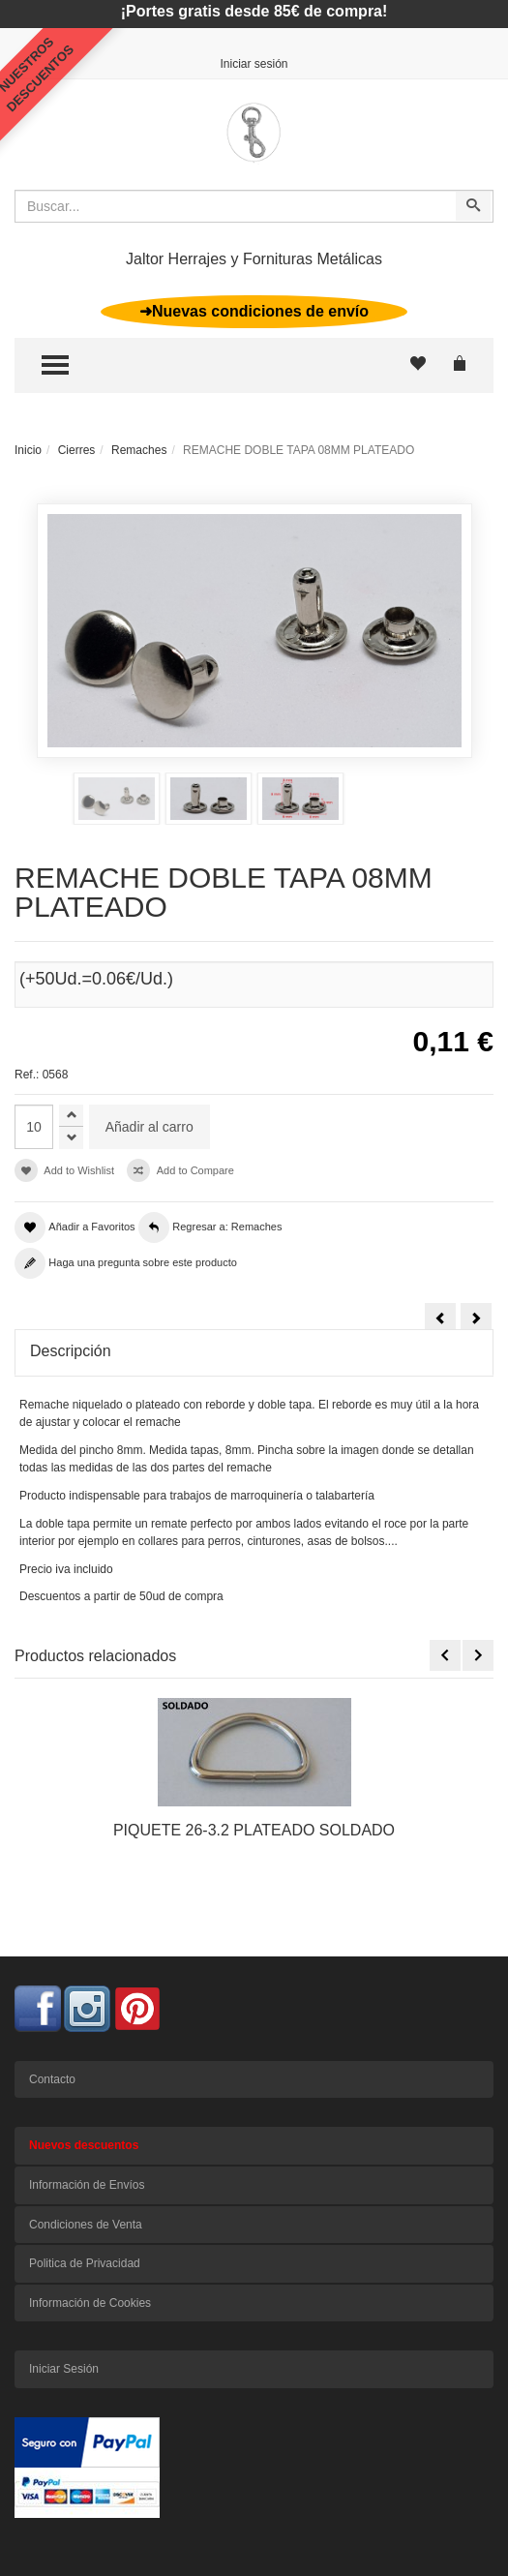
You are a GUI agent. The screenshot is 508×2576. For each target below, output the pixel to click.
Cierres (77, 450)
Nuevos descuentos (83, 2145)
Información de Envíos (86, 2185)
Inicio (28, 450)
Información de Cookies (90, 2303)
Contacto (52, 2079)
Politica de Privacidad (84, 2263)
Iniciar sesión (253, 64)
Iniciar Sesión (64, 2369)
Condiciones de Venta (85, 2224)
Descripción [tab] (70, 1351)
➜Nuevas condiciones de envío (254, 311)
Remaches (138, 450)
